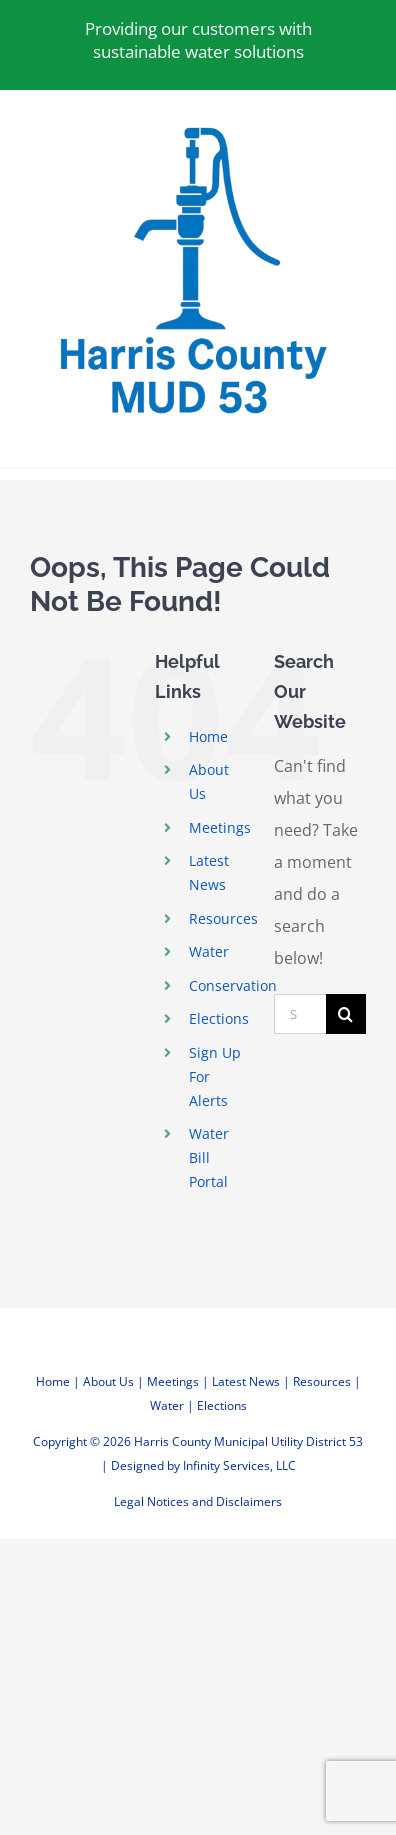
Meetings (220, 827)
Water (209, 951)
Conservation (233, 985)
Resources (223, 918)
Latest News (246, 1381)
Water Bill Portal (209, 1157)
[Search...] (300, 1014)
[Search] (346, 1014)
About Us (108, 1381)
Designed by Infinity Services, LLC (203, 1465)
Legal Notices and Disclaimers (198, 1501)
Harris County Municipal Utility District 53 (248, 1441)
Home (208, 736)
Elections (219, 1018)
